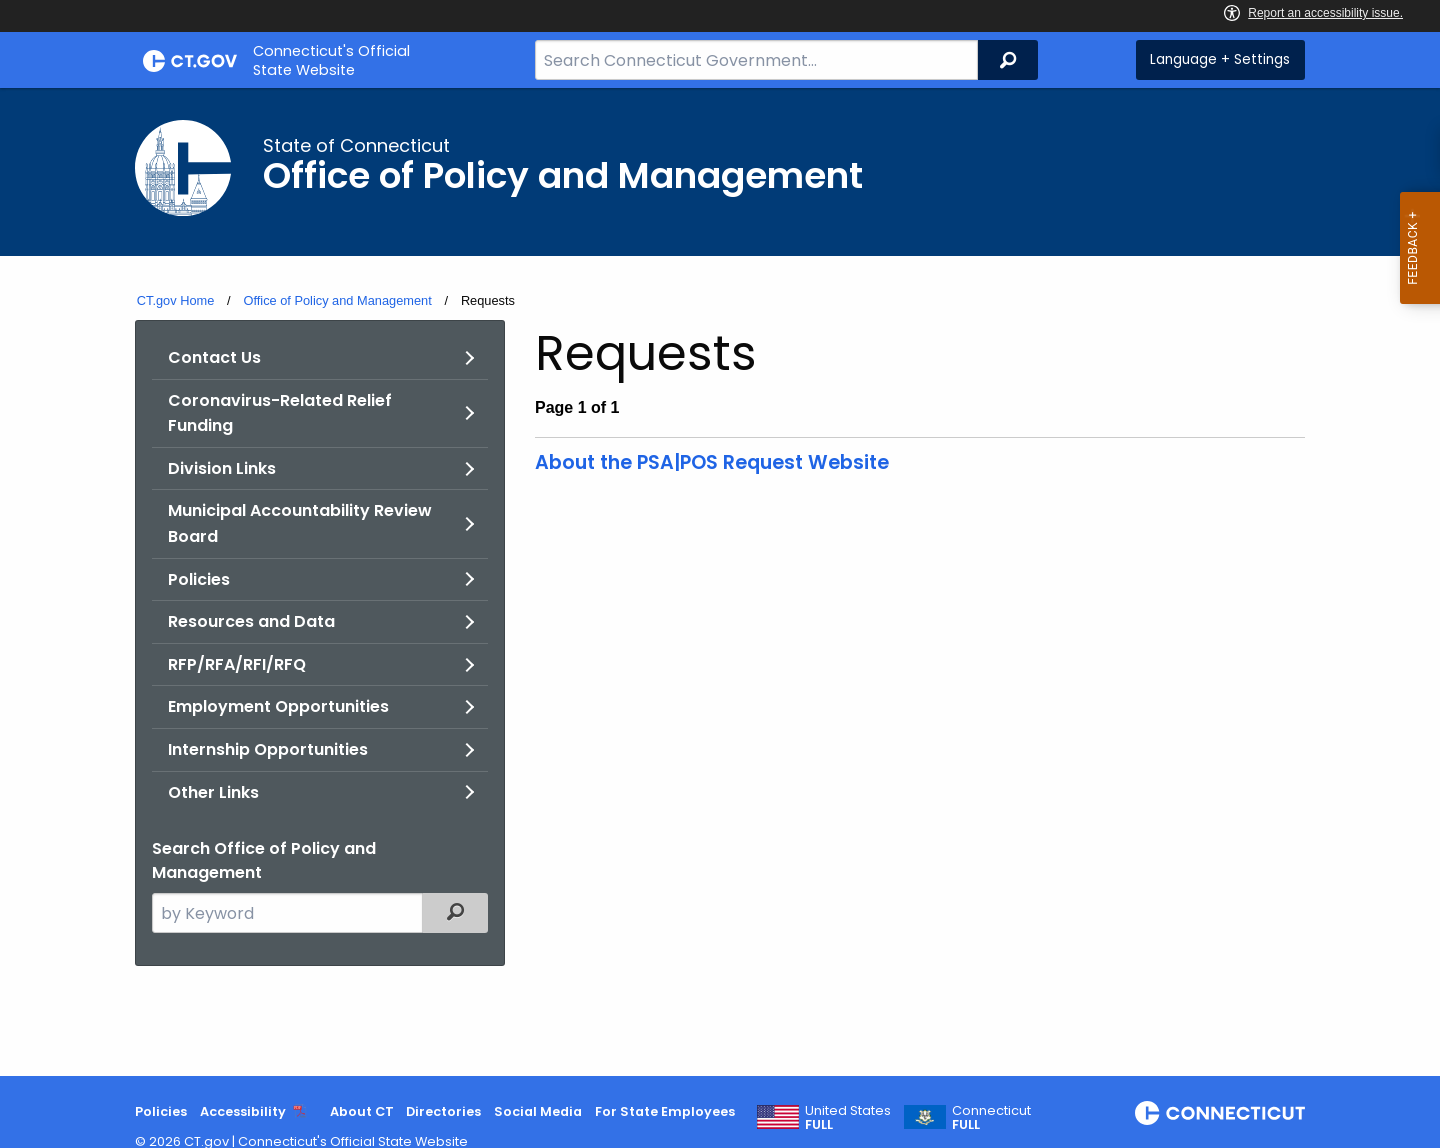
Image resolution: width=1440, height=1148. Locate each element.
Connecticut (991, 1118)
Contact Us (214, 357)
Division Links (222, 468)
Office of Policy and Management (337, 300)
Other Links (213, 792)
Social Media (538, 1111)
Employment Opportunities (278, 706)
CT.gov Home (176, 300)
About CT (362, 1111)
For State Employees (665, 1111)
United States (848, 1118)
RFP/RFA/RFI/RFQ (237, 664)
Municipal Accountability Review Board (300, 523)
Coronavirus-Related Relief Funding (280, 413)
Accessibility (243, 1111)
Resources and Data (251, 621)
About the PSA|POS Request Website (712, 462)
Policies (199, 579)
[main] (720, 582)
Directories (443, 1111)
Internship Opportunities (268, 749)
